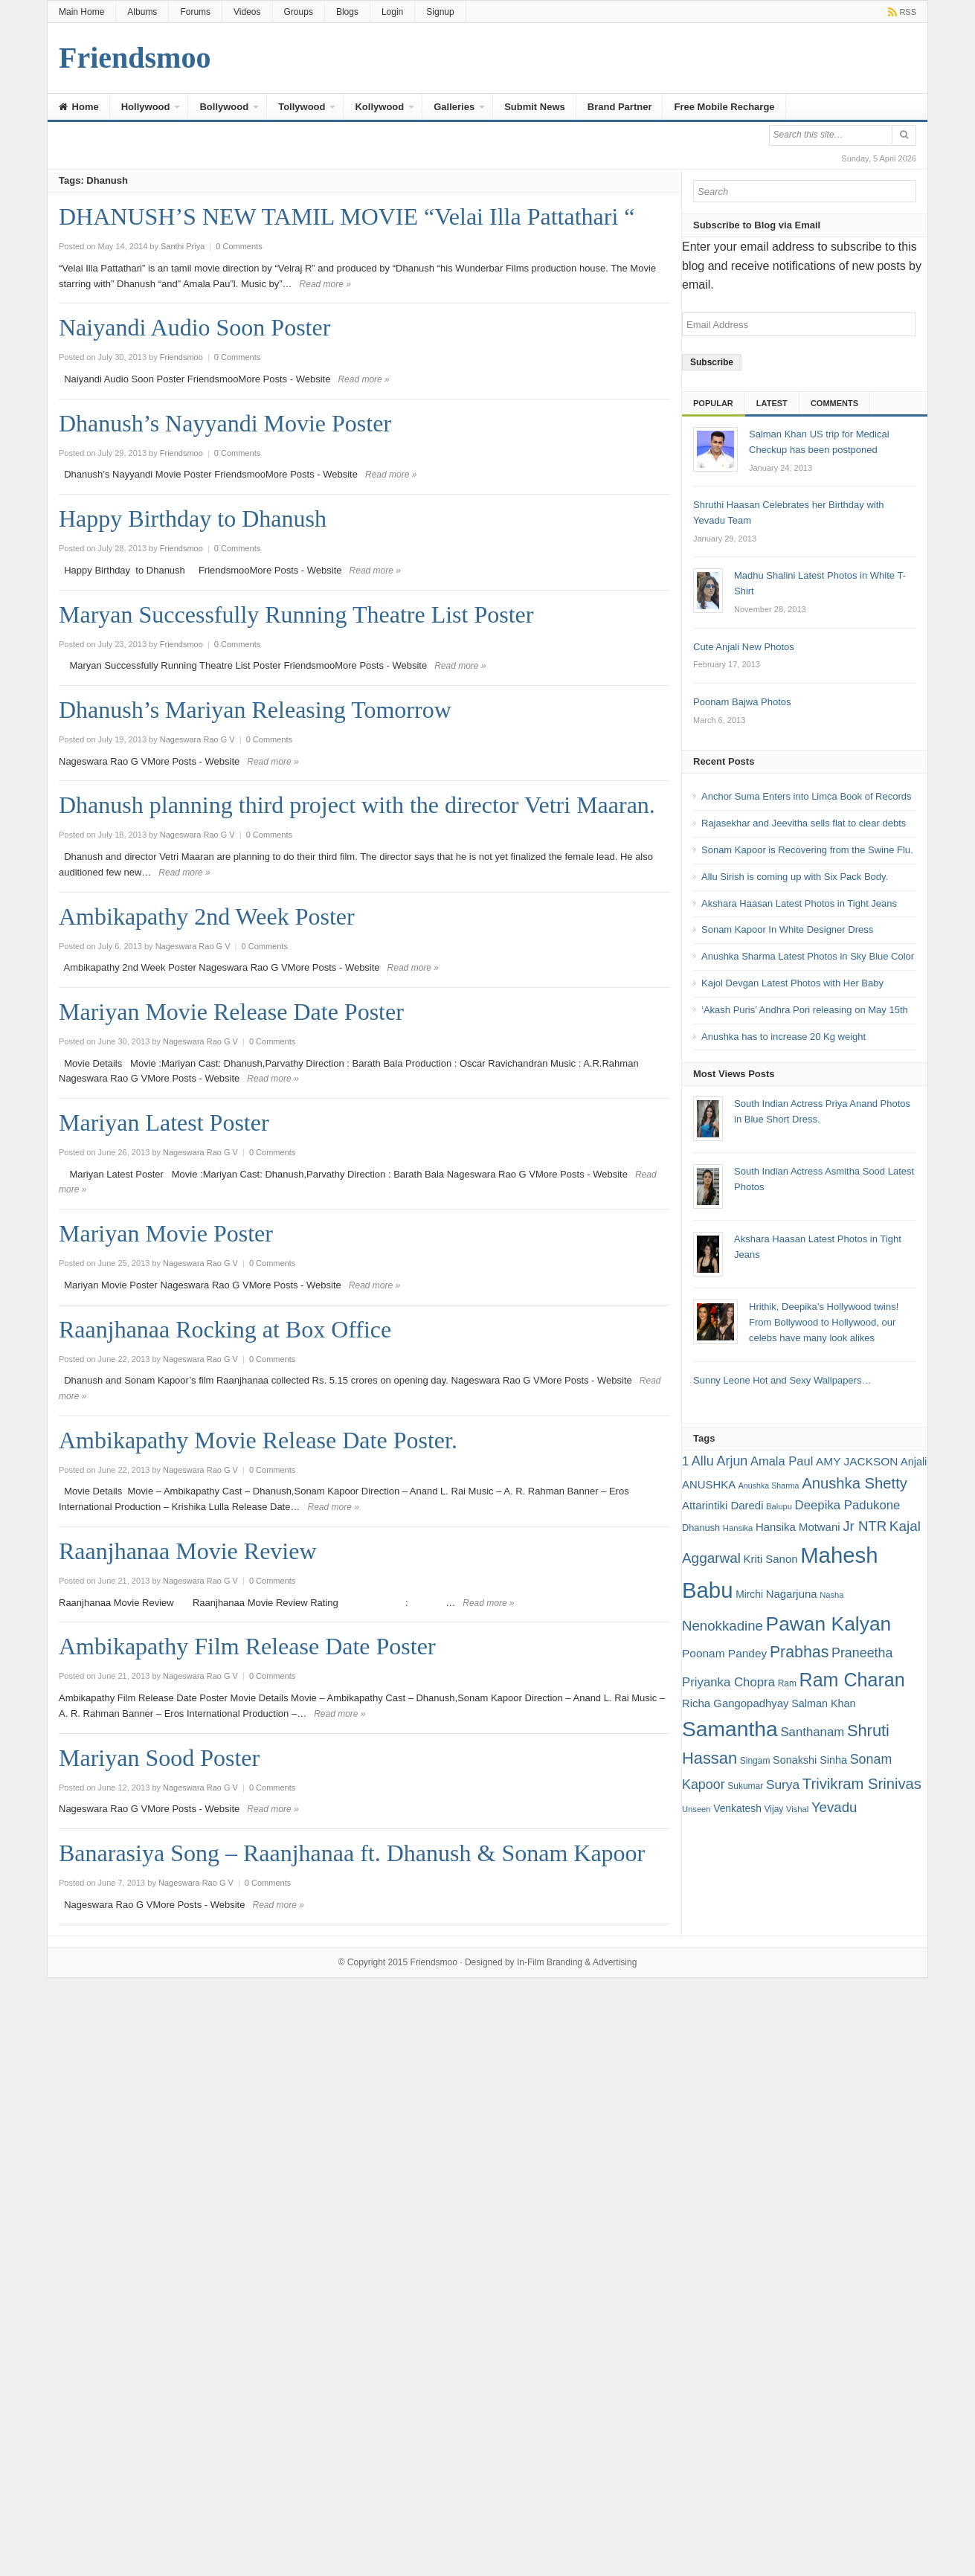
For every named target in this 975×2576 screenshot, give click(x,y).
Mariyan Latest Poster (164, 1122)
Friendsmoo (434, 1962)
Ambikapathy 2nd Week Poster (207, 916)
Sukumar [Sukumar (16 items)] (745, 1786)
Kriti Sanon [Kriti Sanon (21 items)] (771, 1558)
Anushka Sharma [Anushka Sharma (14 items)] (769, 1485)
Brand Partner (620, 106)
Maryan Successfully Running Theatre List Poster (296, 614)
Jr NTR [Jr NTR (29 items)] (864, 1526)
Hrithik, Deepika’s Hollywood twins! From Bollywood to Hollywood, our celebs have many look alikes (823, 1322)
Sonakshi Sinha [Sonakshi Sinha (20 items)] (810, 1760)
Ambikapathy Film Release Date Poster (247, 1646)
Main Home (81, 12)
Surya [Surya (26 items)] (782, 1784)
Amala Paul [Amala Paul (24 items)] (781, 1461)
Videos (247, 12)
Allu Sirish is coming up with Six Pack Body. (794, 876)
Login (392, 12)
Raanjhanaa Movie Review (188, 1551)
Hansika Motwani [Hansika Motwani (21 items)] (798, 1526)
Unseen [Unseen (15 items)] (696, 1809)
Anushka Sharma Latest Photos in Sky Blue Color (807, 956)
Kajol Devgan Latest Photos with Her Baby (792, 983)
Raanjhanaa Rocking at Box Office (225, 1329)
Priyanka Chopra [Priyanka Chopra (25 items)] (728, 1682)
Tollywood (301, 106)
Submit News (534, 106)
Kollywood (379, 106)
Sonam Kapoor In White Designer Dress (787, 929)
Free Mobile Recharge (724, 106)
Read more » (325, 284)
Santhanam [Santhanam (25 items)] (812, 1732)
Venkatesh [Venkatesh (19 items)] (737, 1808)
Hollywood (145, 106)
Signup (440, 12)
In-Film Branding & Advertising (577, 1962)
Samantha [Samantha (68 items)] (730, 1729)
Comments (834, 403)
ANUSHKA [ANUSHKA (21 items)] (709, 1484)
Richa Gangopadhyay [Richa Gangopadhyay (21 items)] (735, 1703)
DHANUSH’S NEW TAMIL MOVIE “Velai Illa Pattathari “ (346, 216)
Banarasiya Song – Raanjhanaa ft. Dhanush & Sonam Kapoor (352, 1853)
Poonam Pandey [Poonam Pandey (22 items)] (724, 1653)
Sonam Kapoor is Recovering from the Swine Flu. (807, 849)
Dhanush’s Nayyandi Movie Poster (225, 423)
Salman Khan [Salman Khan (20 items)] (823, 1703)
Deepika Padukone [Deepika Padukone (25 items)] (848, 1505)
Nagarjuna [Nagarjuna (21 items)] (791, 1593)
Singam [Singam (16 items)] (755, 1761)
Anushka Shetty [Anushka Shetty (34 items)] (854, 1483)
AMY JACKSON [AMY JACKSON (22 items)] (857, 1461)
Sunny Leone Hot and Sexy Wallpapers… (782, 1380)
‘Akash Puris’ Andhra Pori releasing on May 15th (804, 1009)
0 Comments (239, 246)
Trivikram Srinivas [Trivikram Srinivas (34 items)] (861, 1784)
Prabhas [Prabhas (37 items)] (799, 1652)
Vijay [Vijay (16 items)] (774, 1809)
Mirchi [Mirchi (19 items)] (749, 1594)
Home (79, 106)
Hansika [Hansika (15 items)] (738, 1527)
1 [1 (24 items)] (685, 1461)
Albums (142, 12)
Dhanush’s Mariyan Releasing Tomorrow (255, 709)
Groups (298, 12)
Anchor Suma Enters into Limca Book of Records (806, 796)
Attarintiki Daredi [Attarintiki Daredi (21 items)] (722, 1505)
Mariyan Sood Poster (159, 1757)
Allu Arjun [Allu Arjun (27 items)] (719, 1461)
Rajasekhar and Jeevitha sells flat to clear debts (803, 823)
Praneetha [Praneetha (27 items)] (861, 1652)
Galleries (454, 106)
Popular (713, 403)
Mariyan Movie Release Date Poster (231, 1011)
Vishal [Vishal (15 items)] (797, 1809)
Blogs (347, 12)
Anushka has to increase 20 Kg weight (783, 1036)
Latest (772, 403)
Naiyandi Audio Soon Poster (194, 327)
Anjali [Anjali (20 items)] (914, 1462)
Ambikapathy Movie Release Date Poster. (258, 1440)
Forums (195, 12)
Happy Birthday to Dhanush (192, 518)
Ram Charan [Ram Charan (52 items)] (852, 1679)
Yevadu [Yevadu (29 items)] (834, 1807)
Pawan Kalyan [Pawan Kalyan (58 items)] (829, 1624)
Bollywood (223, 106)
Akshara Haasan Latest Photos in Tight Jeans (799, 903)
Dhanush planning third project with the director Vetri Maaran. (357, 804)
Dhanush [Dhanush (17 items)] (701, 1527)
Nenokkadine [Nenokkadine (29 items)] (722, 1626)
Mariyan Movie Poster (166, 1233)
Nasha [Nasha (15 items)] (831, 1594)
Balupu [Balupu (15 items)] (779, 1506)
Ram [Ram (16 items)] (787, 1683)
